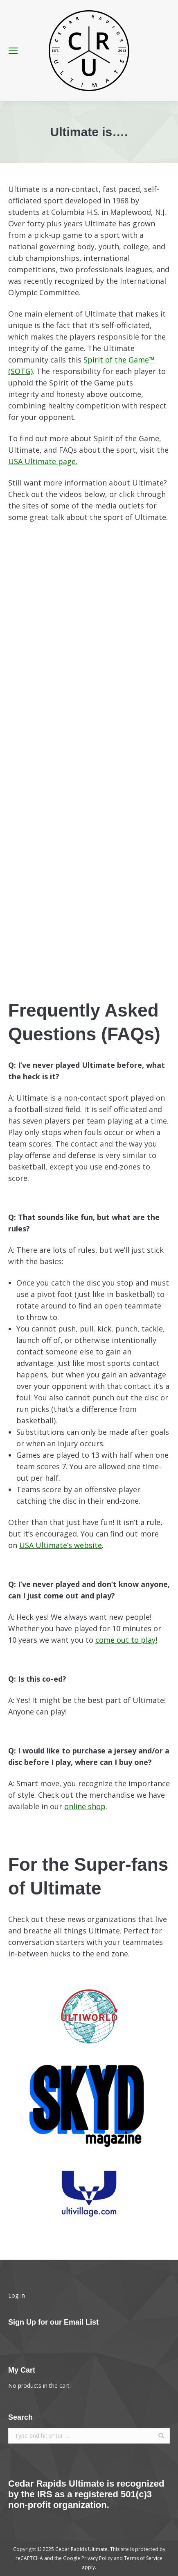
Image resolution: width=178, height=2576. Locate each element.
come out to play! (126, 1640)
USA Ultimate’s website (60, 1545)
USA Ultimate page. (42, 461)
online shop (85, 1806)
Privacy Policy (97, 2558)
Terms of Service (143, 2558)
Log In (16, 2295)
